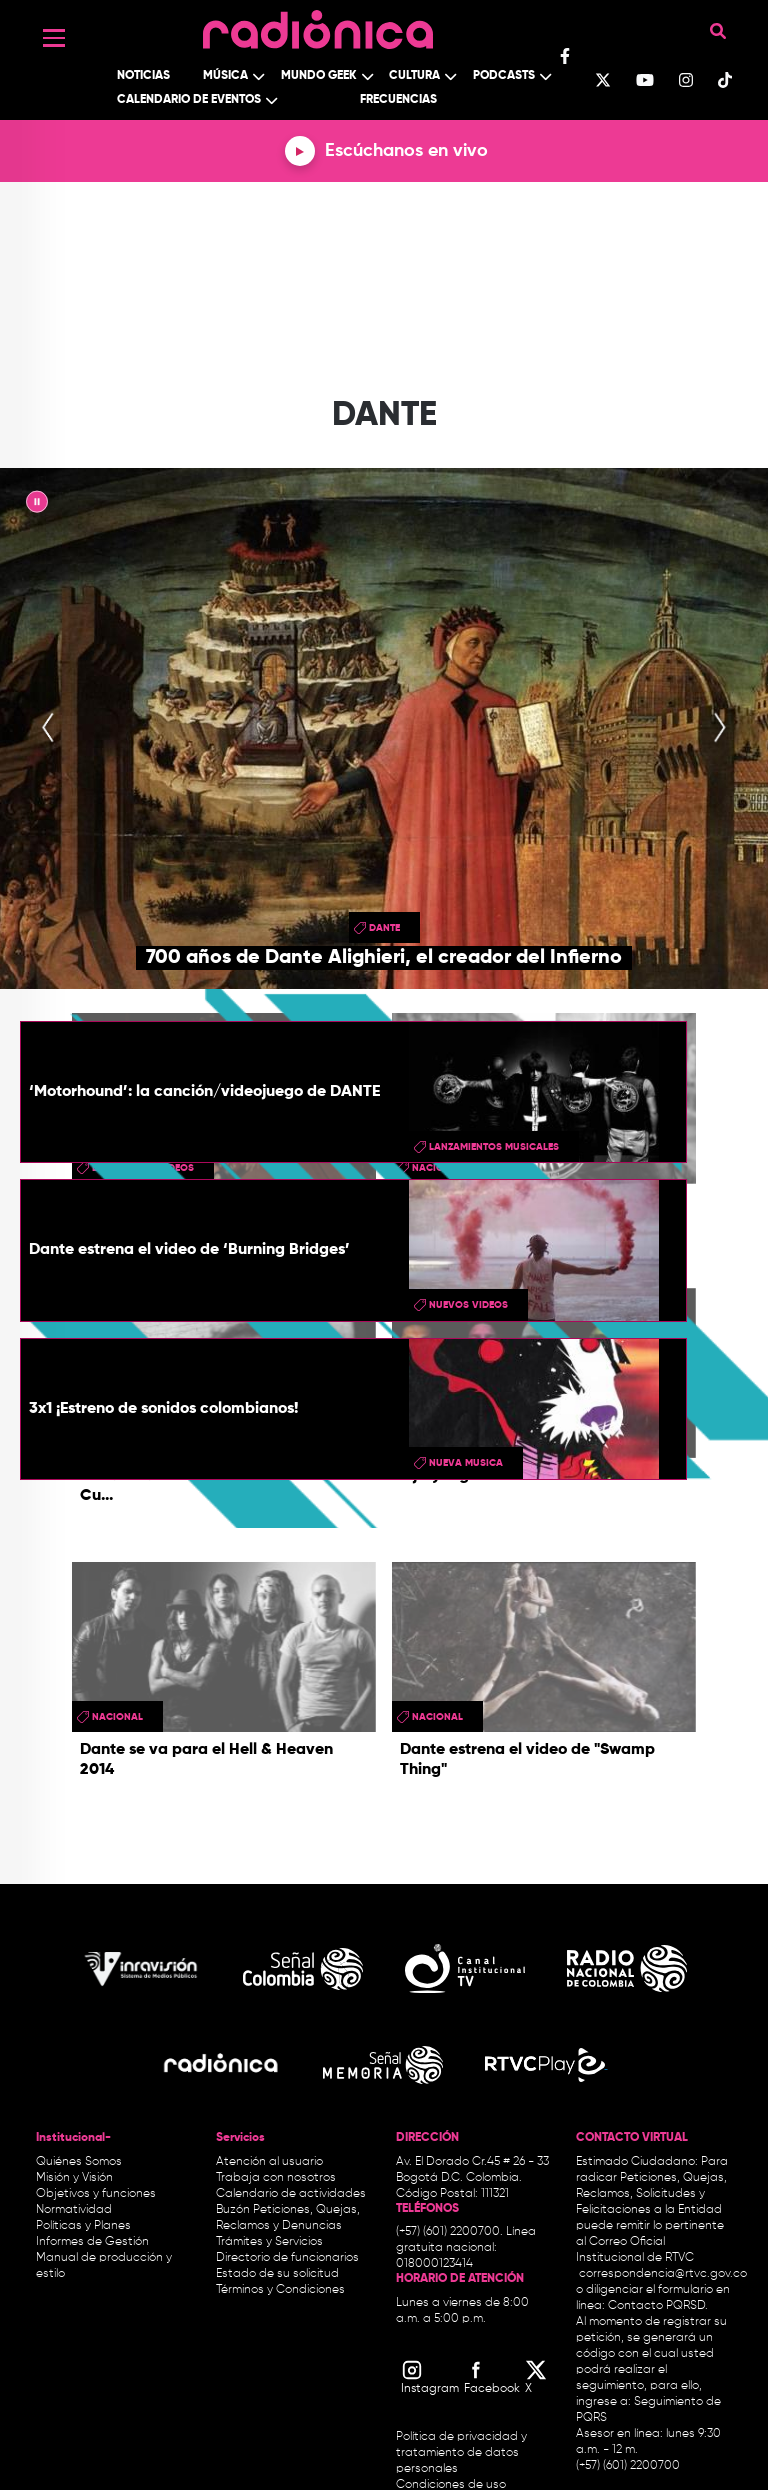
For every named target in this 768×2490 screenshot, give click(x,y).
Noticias (143, 76)
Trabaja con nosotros (276, 2178)
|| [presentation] (37, 505)
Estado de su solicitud (277, 2274)
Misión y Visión (74, 2178)
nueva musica (466, 1463)
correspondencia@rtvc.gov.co (663, 2274)
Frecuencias (398, 100)
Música (225, 76)
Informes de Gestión (92, 2242)
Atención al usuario (269, 2162)
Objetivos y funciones (96, 2194)
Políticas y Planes (83, 2226)
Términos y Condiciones (280, 2290)
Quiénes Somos (79, 2162)
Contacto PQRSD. (658, 2306)
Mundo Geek (319, 76)
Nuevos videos (468, 1305)
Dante (384, 928)
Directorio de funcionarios (287, 2258)
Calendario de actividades (291, 2194)
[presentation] (48, 729)
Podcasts (504, 76)
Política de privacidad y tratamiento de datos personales (461, 2453)
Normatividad (74, 2210)
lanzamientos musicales (494, 1147)
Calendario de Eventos (189, 100)
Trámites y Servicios (269, 2242)
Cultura (414, 76)
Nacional (117, 1717)
